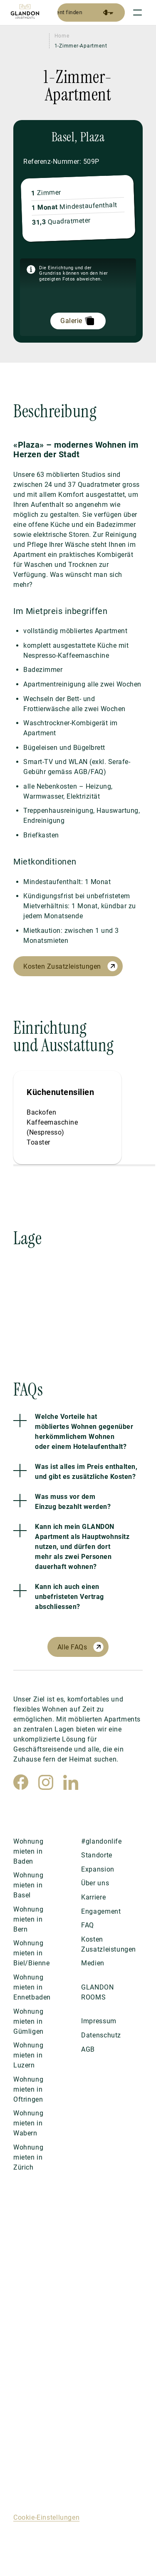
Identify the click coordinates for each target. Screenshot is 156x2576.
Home (61, 36)
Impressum (98, 2021)
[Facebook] (20, 1782)
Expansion (97, 1869)
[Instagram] (45, 1782)
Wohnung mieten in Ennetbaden (32, 1987)
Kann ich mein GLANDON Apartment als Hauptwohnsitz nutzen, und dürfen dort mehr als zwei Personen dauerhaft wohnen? (82, 1547)
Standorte (96, 1855)
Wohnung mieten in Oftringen (28, 2089)
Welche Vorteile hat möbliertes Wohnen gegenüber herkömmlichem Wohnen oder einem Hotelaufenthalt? (84, 1432)
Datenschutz (101, 2035)
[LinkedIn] (70, 1782)
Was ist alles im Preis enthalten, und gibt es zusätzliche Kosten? (86, 1472)
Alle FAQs (72, 1647)
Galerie (71, 321)
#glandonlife (101, 1841)
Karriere (93, 1897)
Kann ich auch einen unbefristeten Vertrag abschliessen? (69, 1597)
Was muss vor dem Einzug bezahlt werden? (73, 1502)
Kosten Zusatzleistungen (62, 966)
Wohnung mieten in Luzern (28, 2055)
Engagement (101, 1911)
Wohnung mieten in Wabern (28, 2123)
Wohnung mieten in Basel (28, 1885)
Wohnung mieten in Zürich (28, 2157)
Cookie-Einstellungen (46, 2517)
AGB (88, 2049)
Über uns (95, 1883)
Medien (92, 1963)
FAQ (87, 1925)
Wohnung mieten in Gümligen (28, 2021)
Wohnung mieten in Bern (28, 1919)
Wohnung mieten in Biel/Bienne (31, 1953)
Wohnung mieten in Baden (28, 1851)
